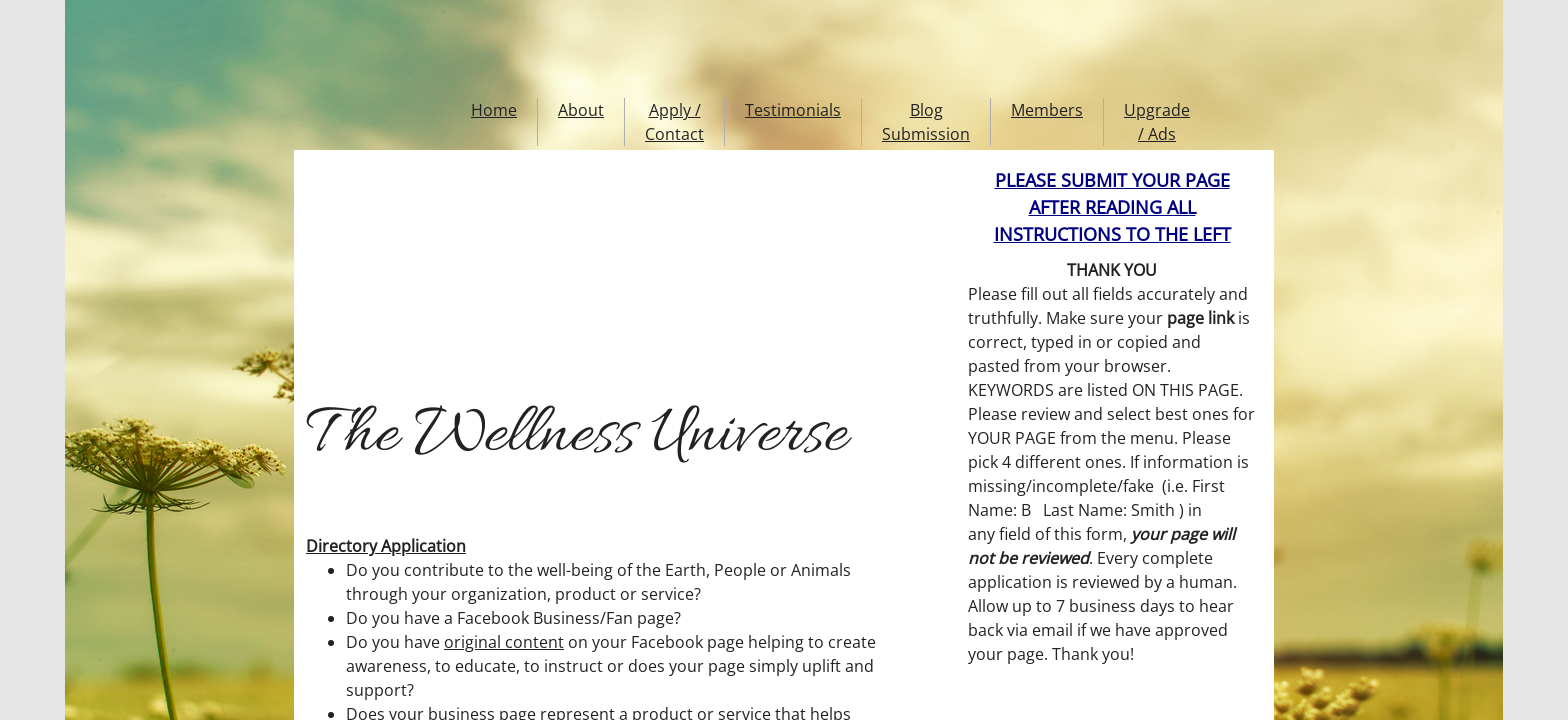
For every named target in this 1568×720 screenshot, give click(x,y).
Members (1047, 110)
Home (494, 110)
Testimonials (793, 110)
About (581, 110)
